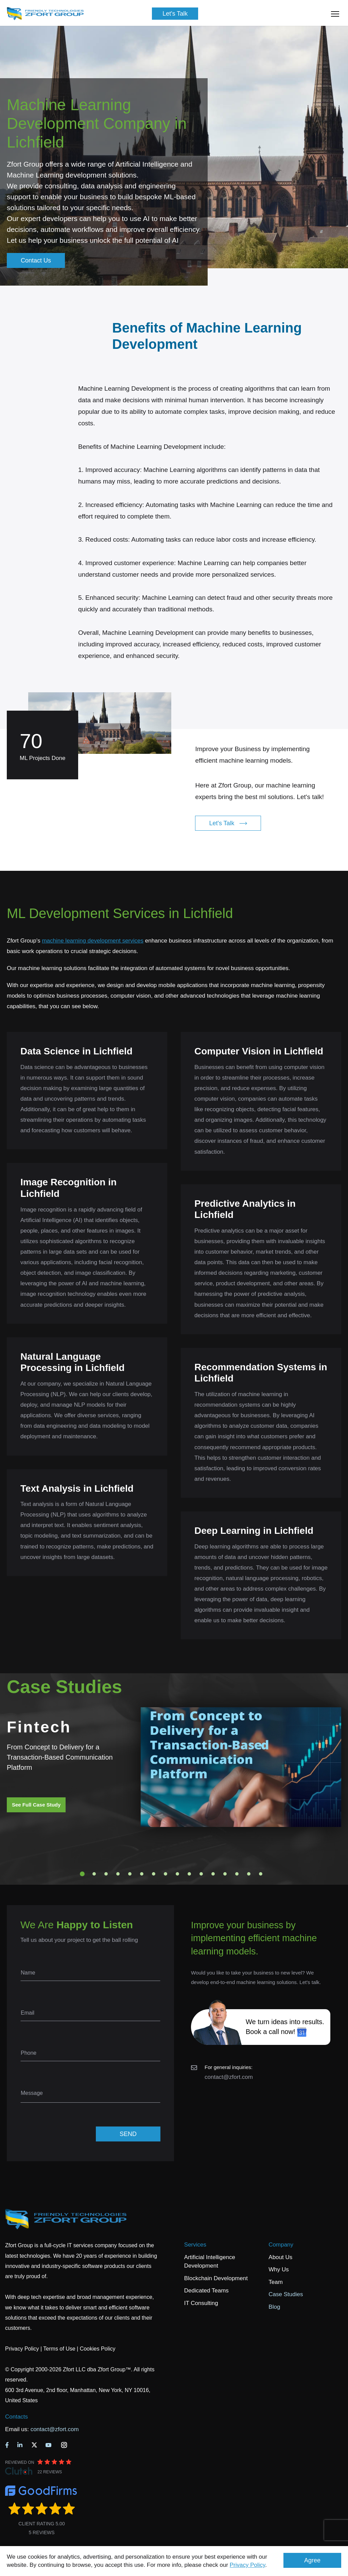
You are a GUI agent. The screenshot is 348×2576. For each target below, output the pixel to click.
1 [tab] (82, 1874)
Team (275, 2282)
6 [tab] (141, 1874)
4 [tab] (118, 1874)
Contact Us (36, 260)
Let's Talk (175, 13)
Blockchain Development (216, 2278)
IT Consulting (201, 2303)
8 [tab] (165, 1874)
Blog (274, 2307)
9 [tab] (177, 1874)
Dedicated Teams (206, 2290)
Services (195, 2244)
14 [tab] (237, 1874)
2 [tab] (94, 1874)
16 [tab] (260, 1874)
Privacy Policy (247, 2565)
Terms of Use (59, 2349)
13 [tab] (225, 1874)
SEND (128, 2134)
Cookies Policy (98, 2349)
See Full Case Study (36, 1805)
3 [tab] (106, 1874)
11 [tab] (201, 1874)
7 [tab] (153, 1874)
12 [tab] (213, 1874)
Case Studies (285, 2294)
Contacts (16, 2416)
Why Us (278, 2269)
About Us (280, 2257)
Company (280, 2244)
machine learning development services (92, 940)
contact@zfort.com (229, 2077)
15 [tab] (248, 1874)
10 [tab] (189, 1874)
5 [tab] (130, 1874)
